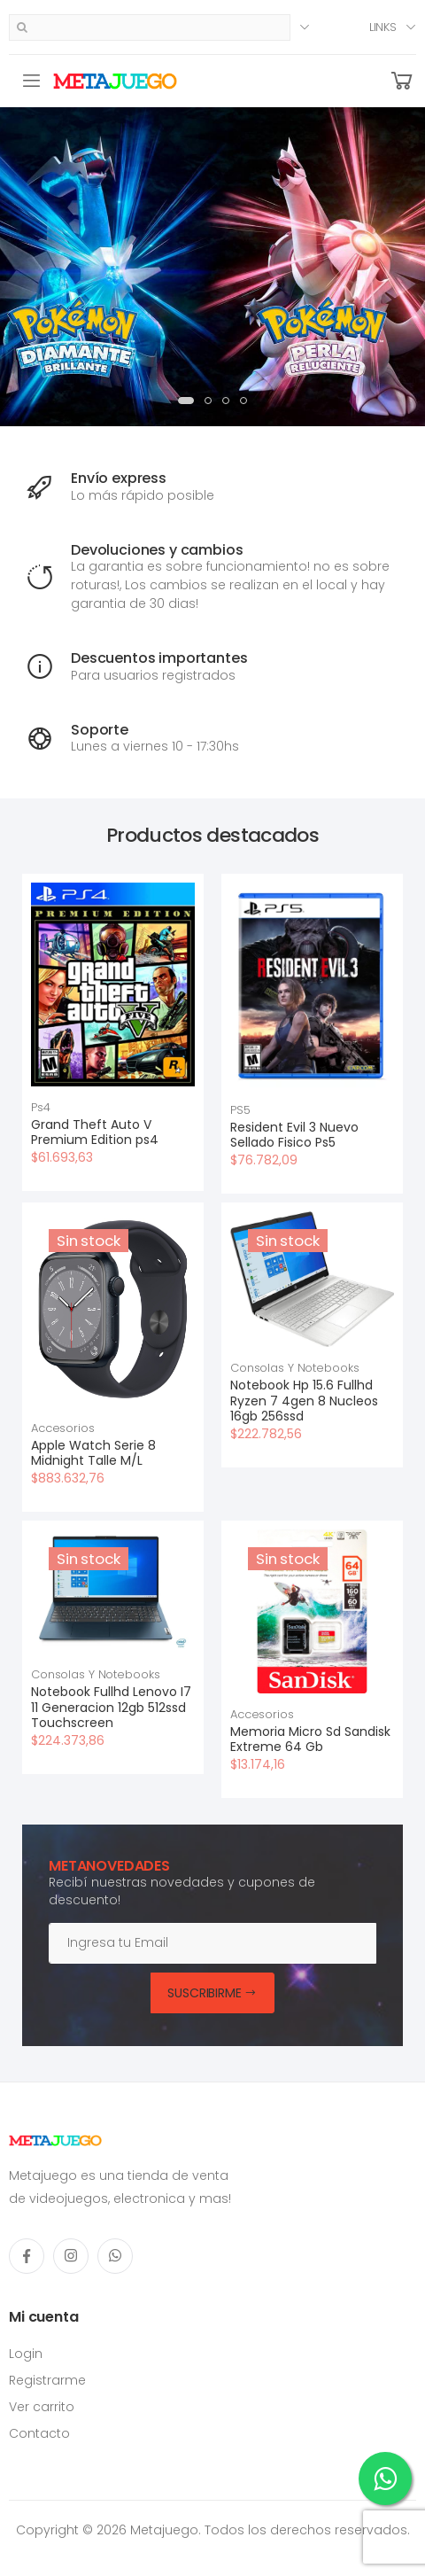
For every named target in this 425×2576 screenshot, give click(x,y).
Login (25, 2353)
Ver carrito (41, 2407)
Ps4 (40, 1107)
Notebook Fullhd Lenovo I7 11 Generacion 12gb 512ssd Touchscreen (111, 1707)
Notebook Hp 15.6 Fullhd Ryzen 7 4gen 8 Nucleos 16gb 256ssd (304, 1400)
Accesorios (63, 1428)
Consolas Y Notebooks (294, 1367)
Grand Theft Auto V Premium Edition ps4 (94, 1132)
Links (383, 27)
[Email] (212, 1943)
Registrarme (47, 2380)
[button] (402, 81)
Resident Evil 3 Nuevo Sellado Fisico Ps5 (294, 1135)
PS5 (240, 1109)
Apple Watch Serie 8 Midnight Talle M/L (93, 1453)
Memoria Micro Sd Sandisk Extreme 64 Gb (310, 1739)
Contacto (39, 2433)
